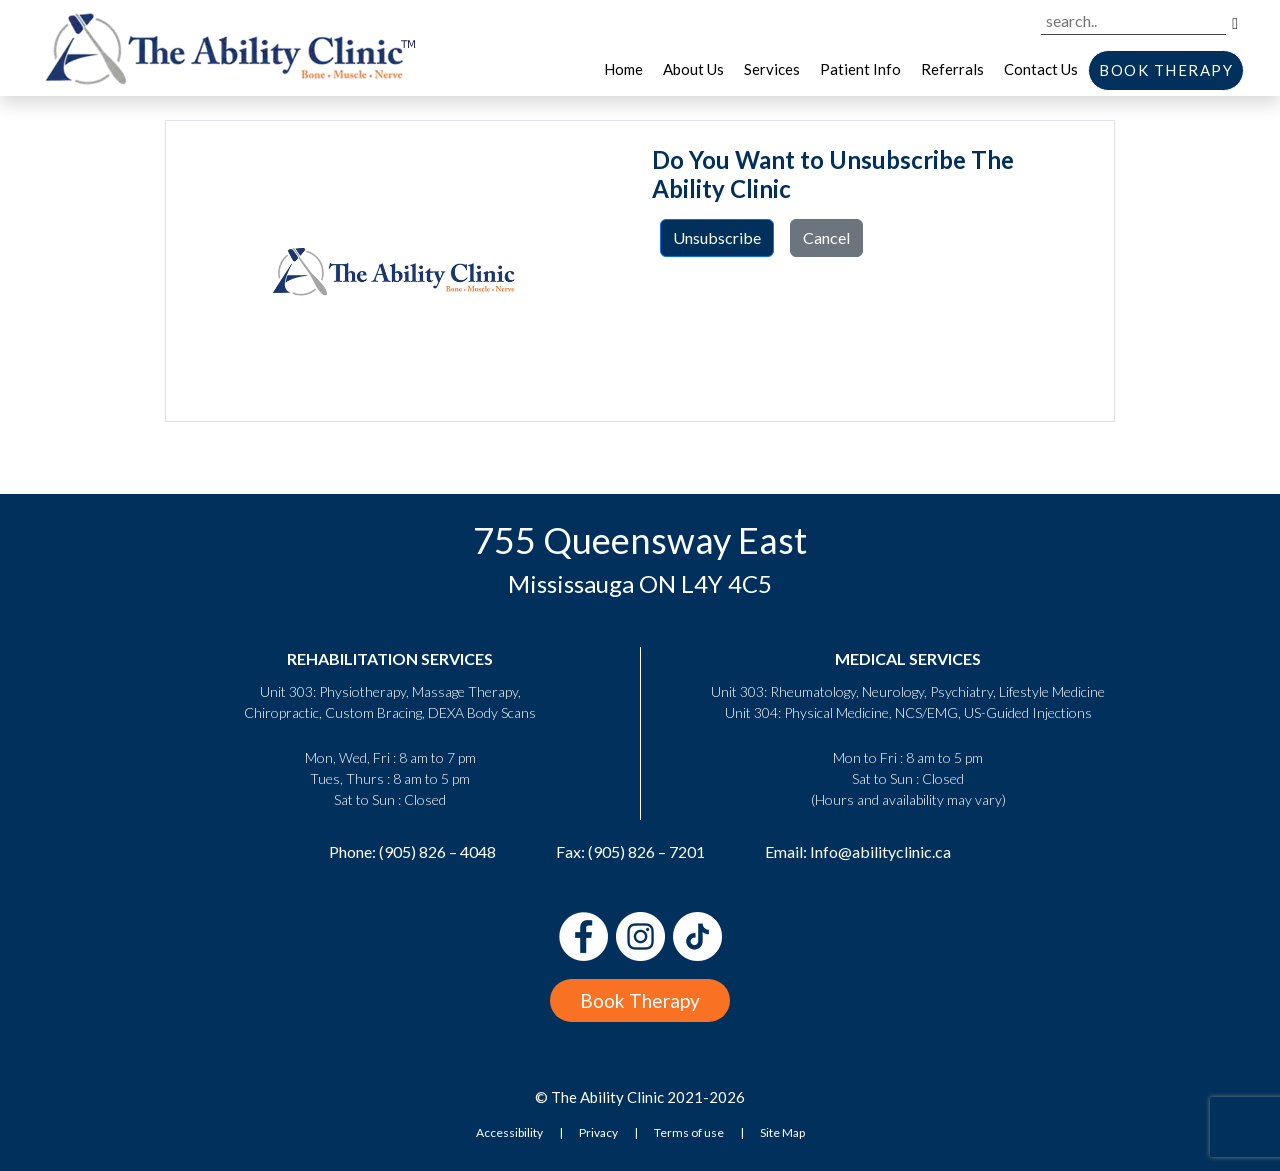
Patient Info (860, 69)
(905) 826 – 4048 (437, 851)
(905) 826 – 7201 (646, 851)
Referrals (952, 69)
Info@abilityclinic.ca (880, 851)
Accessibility (509, 1132)
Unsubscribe (717, 237)
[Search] (1235, 21)
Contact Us (1041, 69)
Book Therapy (640, 1000)
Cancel (826, 237)
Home (623, 69)
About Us (693, 69)
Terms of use (689, 1132)
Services (772, 69)
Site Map (782, 1132)
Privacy (598, 1132)
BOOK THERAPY (1166, 70)
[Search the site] (1133, 21)
